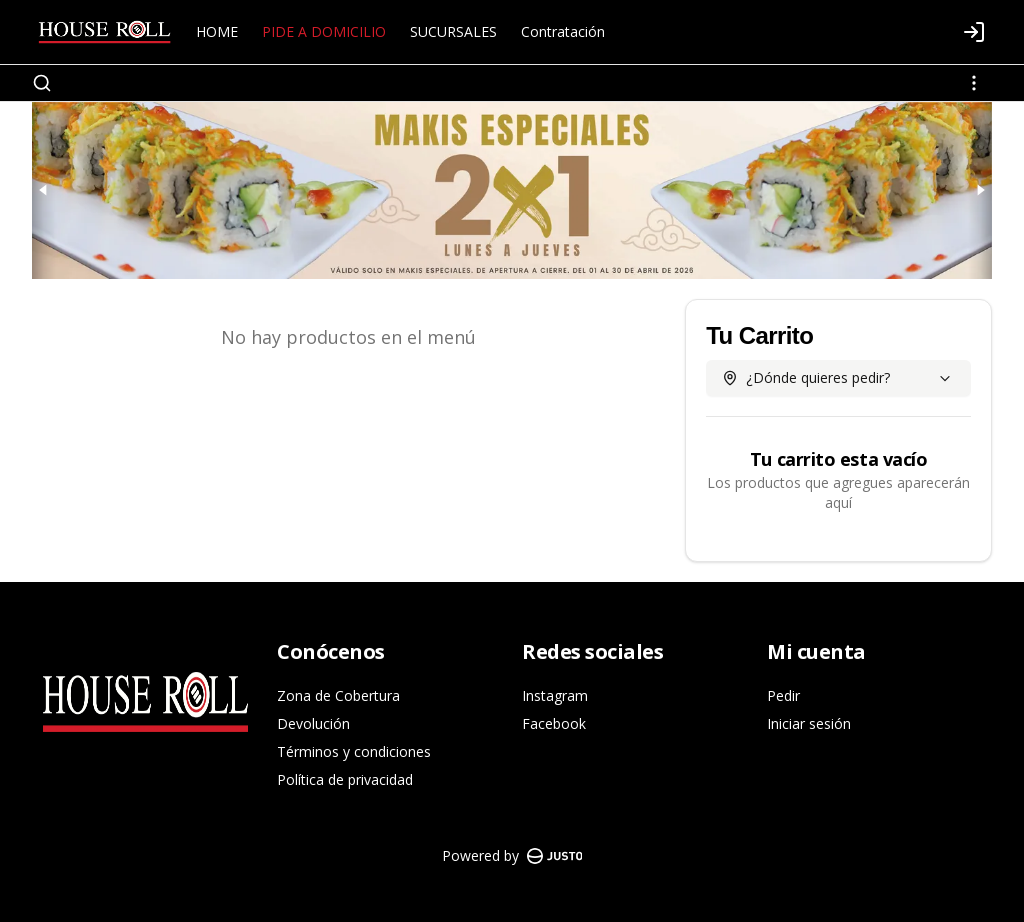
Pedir (783, 695)
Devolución (313, 723)
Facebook (554, 723)
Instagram (555, 695)
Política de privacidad (345, 779)
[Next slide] (980, 190)
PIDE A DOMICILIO (324, 31)
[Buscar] (42, 83)
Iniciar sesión (809, 723)
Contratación (563, 31)
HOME (217, 31)
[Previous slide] (44, 190)
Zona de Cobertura (338, 695)
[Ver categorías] (974, 83)
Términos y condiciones (354, 751)
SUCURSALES (453, 31)
